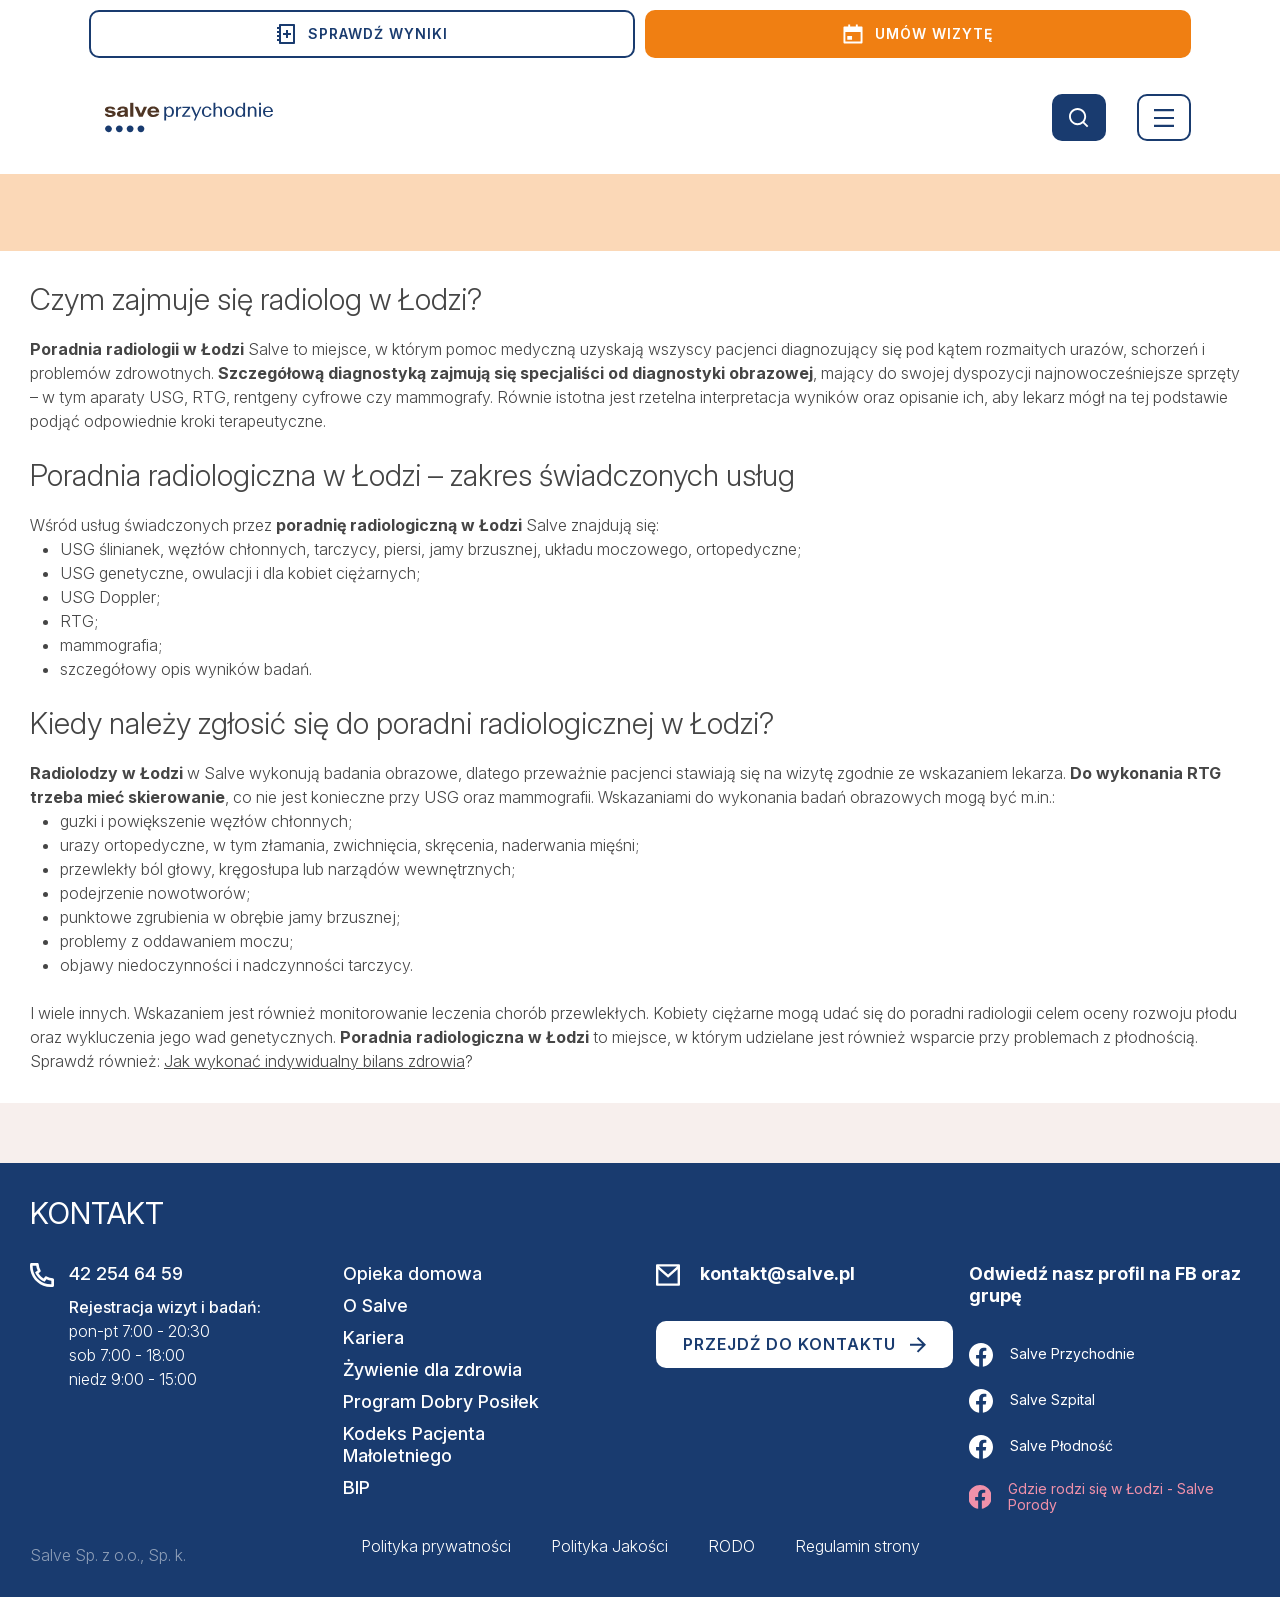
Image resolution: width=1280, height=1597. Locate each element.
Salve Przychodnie (1052, 1355)
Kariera (373, 1337)
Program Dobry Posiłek (441, 1401)
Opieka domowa (412, 1273)
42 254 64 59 (126, 1273)
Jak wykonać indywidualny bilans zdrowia (314, 1061)
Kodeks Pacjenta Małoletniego (414, 1444)
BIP (356, 1487)
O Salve (375, 1305)
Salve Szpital (1032, 1401)
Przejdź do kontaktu (804, 1344)
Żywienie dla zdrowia (432, 1369)
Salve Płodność (1041, 1447)
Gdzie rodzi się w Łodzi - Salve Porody (1091, 1497)
